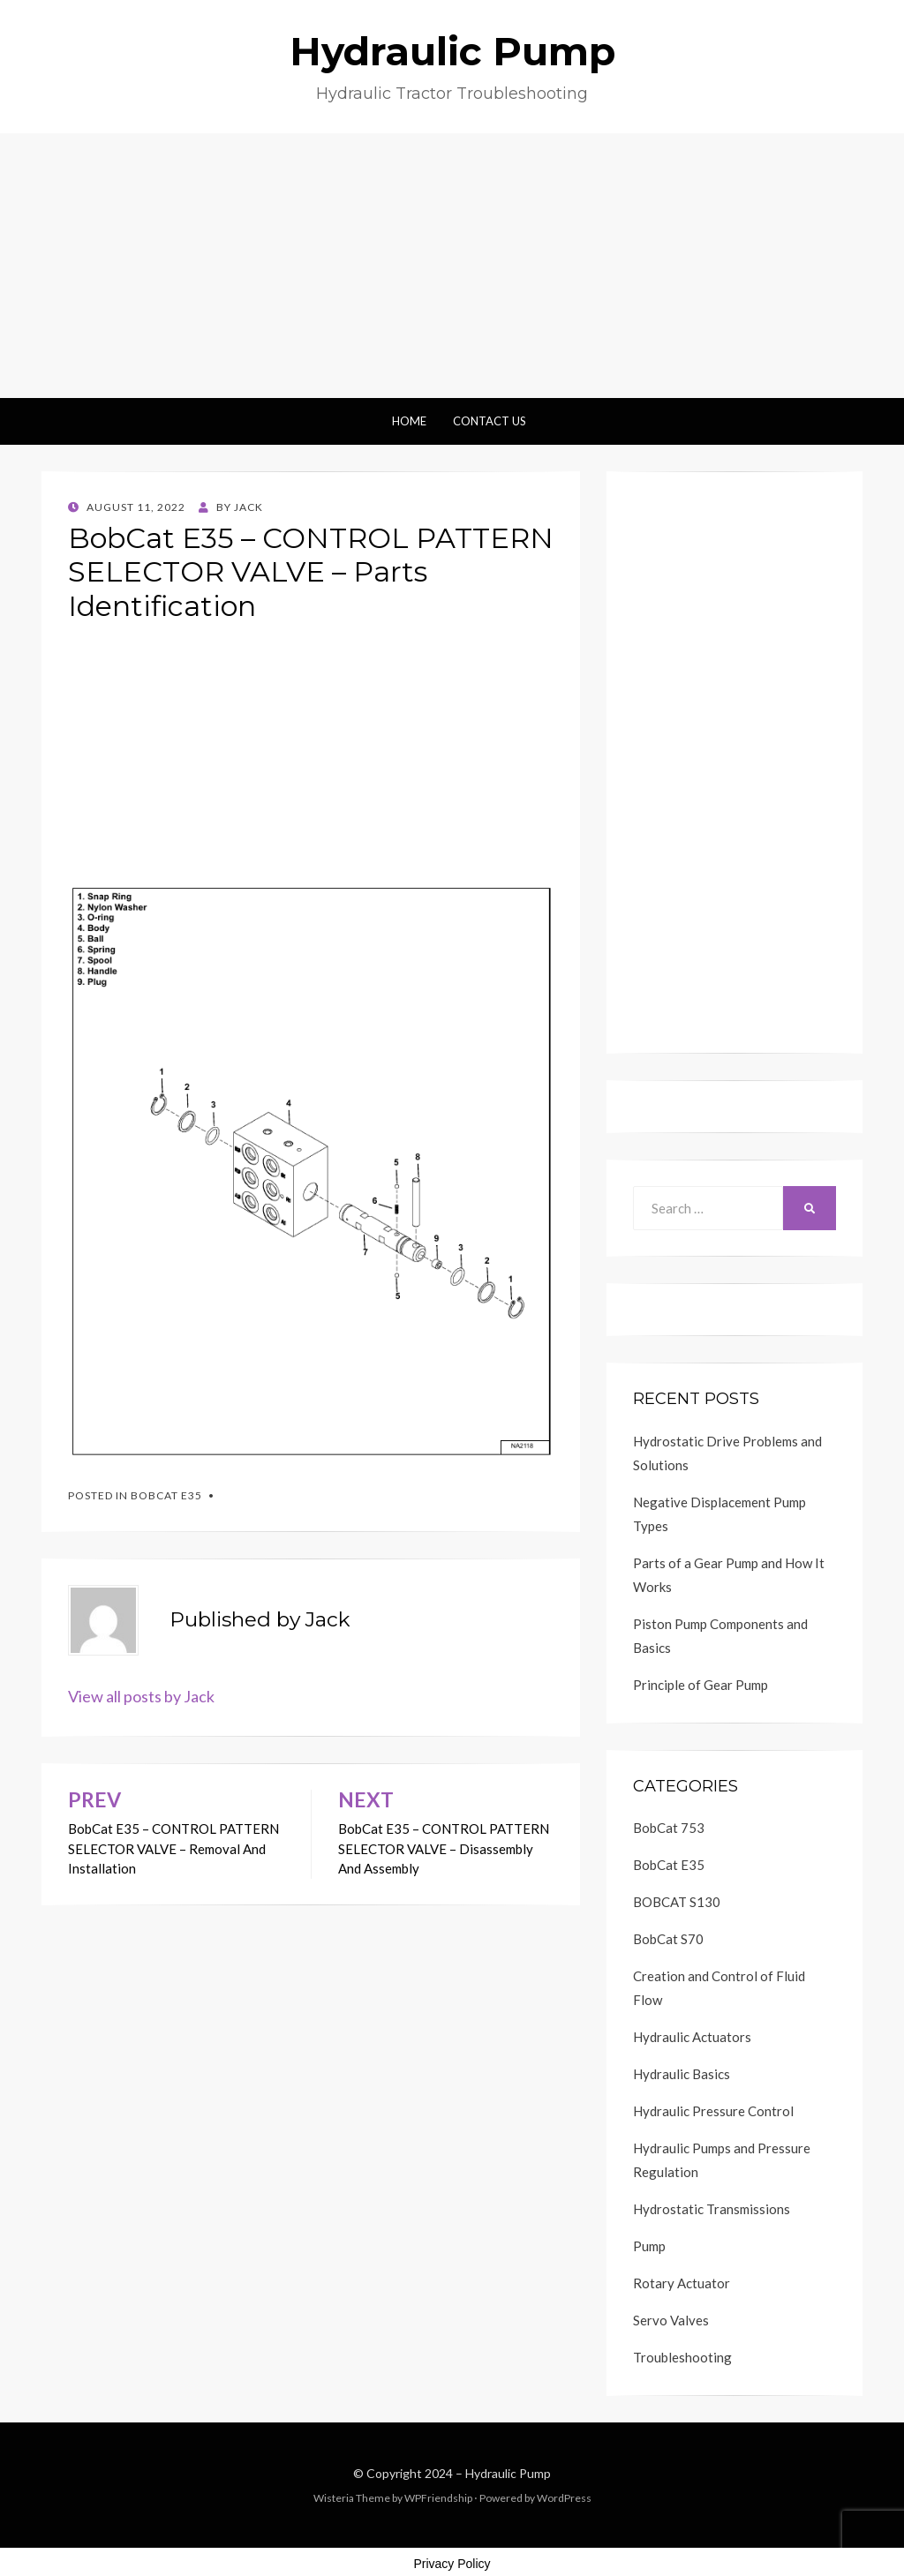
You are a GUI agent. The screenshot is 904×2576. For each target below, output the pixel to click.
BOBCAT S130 (676, 1902)
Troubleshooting (682, 2357)
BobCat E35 (166, 1495)
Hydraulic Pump (452, 51)
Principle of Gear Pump (700, 1685)
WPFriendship (438, 2498)
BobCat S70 (668, 1939)
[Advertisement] (452, 265)
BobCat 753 (668, 1828)
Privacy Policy (451, 2564)
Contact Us (489, 421)
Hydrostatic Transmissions (711, 2209)
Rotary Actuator (681, 2283)
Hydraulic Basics (681, 2074)
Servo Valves (671, 2320)
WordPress (564, 2498)
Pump (649, 2246)
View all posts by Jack (141, 1696)
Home (409, 421)
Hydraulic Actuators (692, 2037)
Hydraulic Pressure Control (713, 2111)
